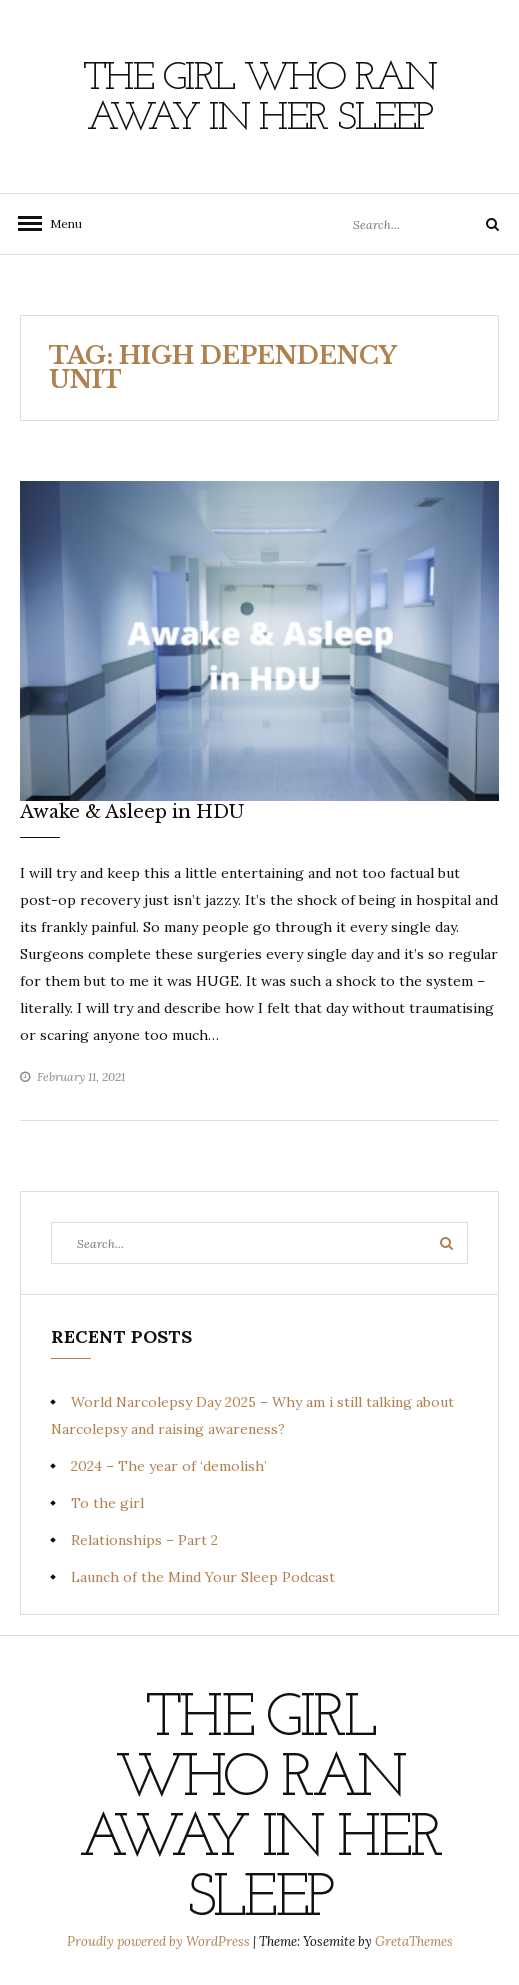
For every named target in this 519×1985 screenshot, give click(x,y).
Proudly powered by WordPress (160, 1941)
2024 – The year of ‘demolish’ (169, 1466)
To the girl (107, 1503)
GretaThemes (414, 1941)
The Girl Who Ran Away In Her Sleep (259, 99)
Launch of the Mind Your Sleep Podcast (203, 1577)
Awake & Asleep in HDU (134, 812)
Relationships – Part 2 (144, 1540)
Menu (60, 223)
